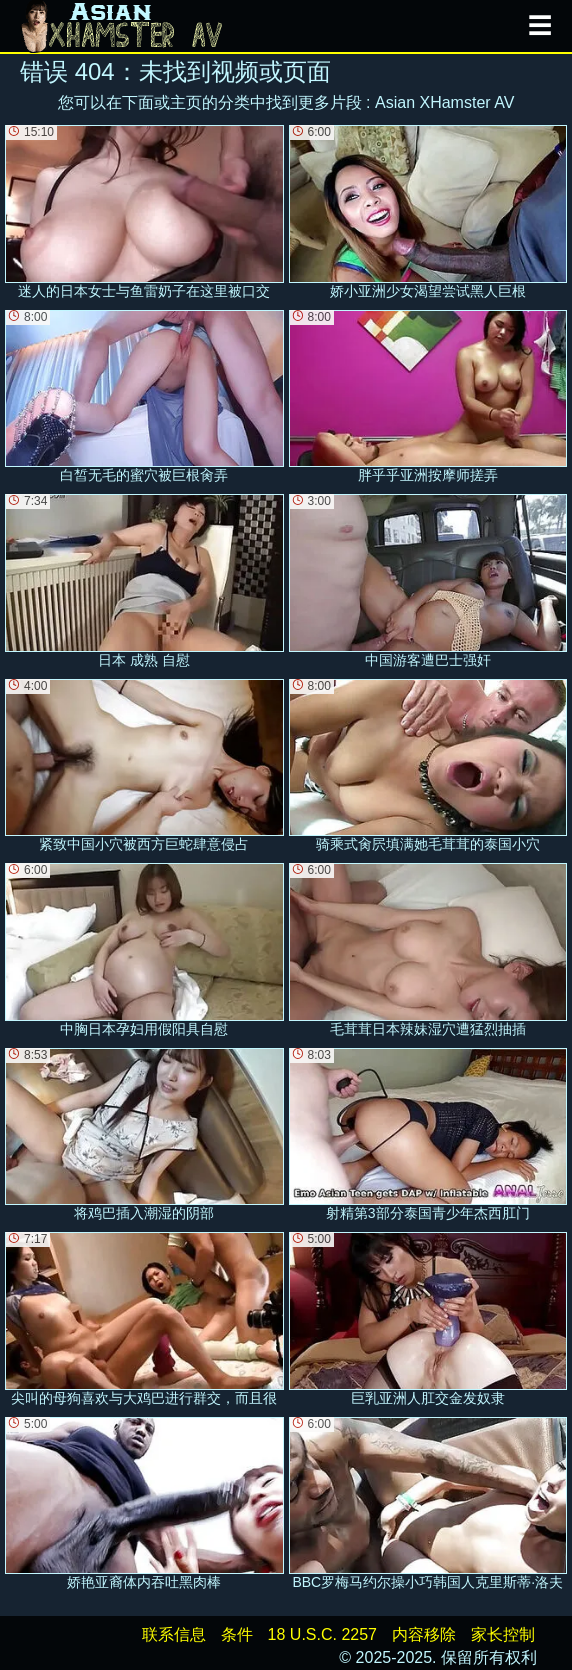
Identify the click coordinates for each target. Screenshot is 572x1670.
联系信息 (174, 1634)
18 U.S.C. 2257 (322, 1634)
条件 (237, 1634)
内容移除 (424, 1634)
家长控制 (503, 1634)
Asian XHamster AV (444, 102)
